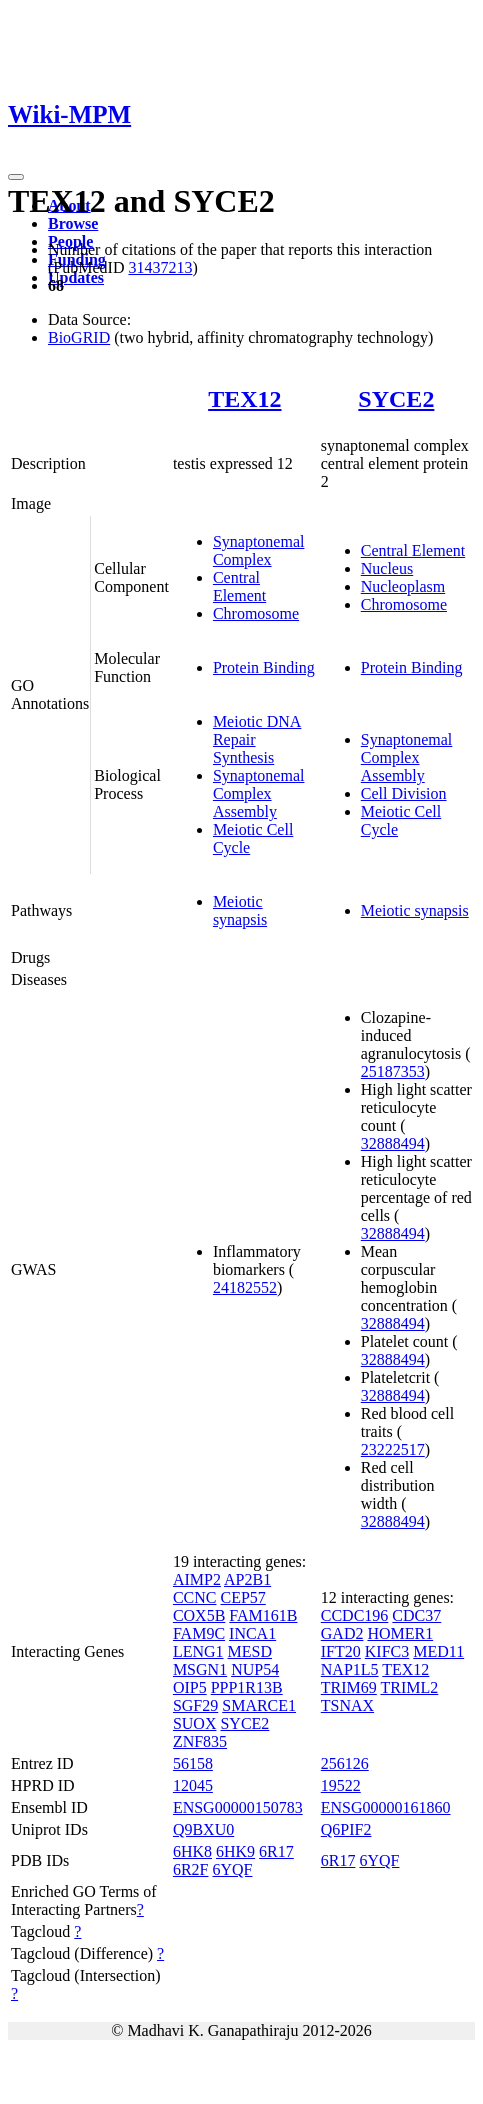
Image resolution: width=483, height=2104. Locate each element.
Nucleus (387, 568)
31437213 (160, 267)
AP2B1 (247, 1579)
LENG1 (198, 1651)
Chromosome (256, 613)
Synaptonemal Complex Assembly (259, 793)
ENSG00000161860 (386, 1807)
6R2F (191, 1869)
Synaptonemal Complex (259, 550)
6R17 (276, 1851)
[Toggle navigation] (16, 177)
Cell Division (404, 793)
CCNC (195, 1597)
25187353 (393, 1071)
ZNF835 (200, 1741)
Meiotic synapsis (240, 910)
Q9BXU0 (203, 1829)
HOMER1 (400, 1633)
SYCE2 (396, 399)
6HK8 (192, 1851)
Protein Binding (264, 667)
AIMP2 (197, 1579)
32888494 (393, 1143)
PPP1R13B (247, 1687)
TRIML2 (409, 1687)
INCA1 (252, 1633)
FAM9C (199, 1633)
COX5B (199, 1615)
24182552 (245, 1287)
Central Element (239, 586)
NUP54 (255, 1669)
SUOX (195, 1723)
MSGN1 (200, 1669)
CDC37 (416, 1615)
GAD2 (342, 1633)
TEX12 (244, 399)
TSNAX (347, 1705)
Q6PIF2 (346, 1829)
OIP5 (190, 1687)
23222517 (393, 1449)
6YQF (232, 1869)
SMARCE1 (259, 1705)
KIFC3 (387, 1651)
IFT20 (341, 1651)
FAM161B (263, 1615)
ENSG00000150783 (238, 1807)
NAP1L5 (350, 1669)
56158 (193, 1763)
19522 (341, 1785)
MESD (250, 1651)
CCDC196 (355, 1615)
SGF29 (195, 1705)
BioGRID (79, 337)
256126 (345, 1763)
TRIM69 (349, 1687)
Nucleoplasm (403, 586)
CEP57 (242, 1597)
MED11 (438, 1651)
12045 (193, 1785)
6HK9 (235, 1851)
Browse (73, 223)
